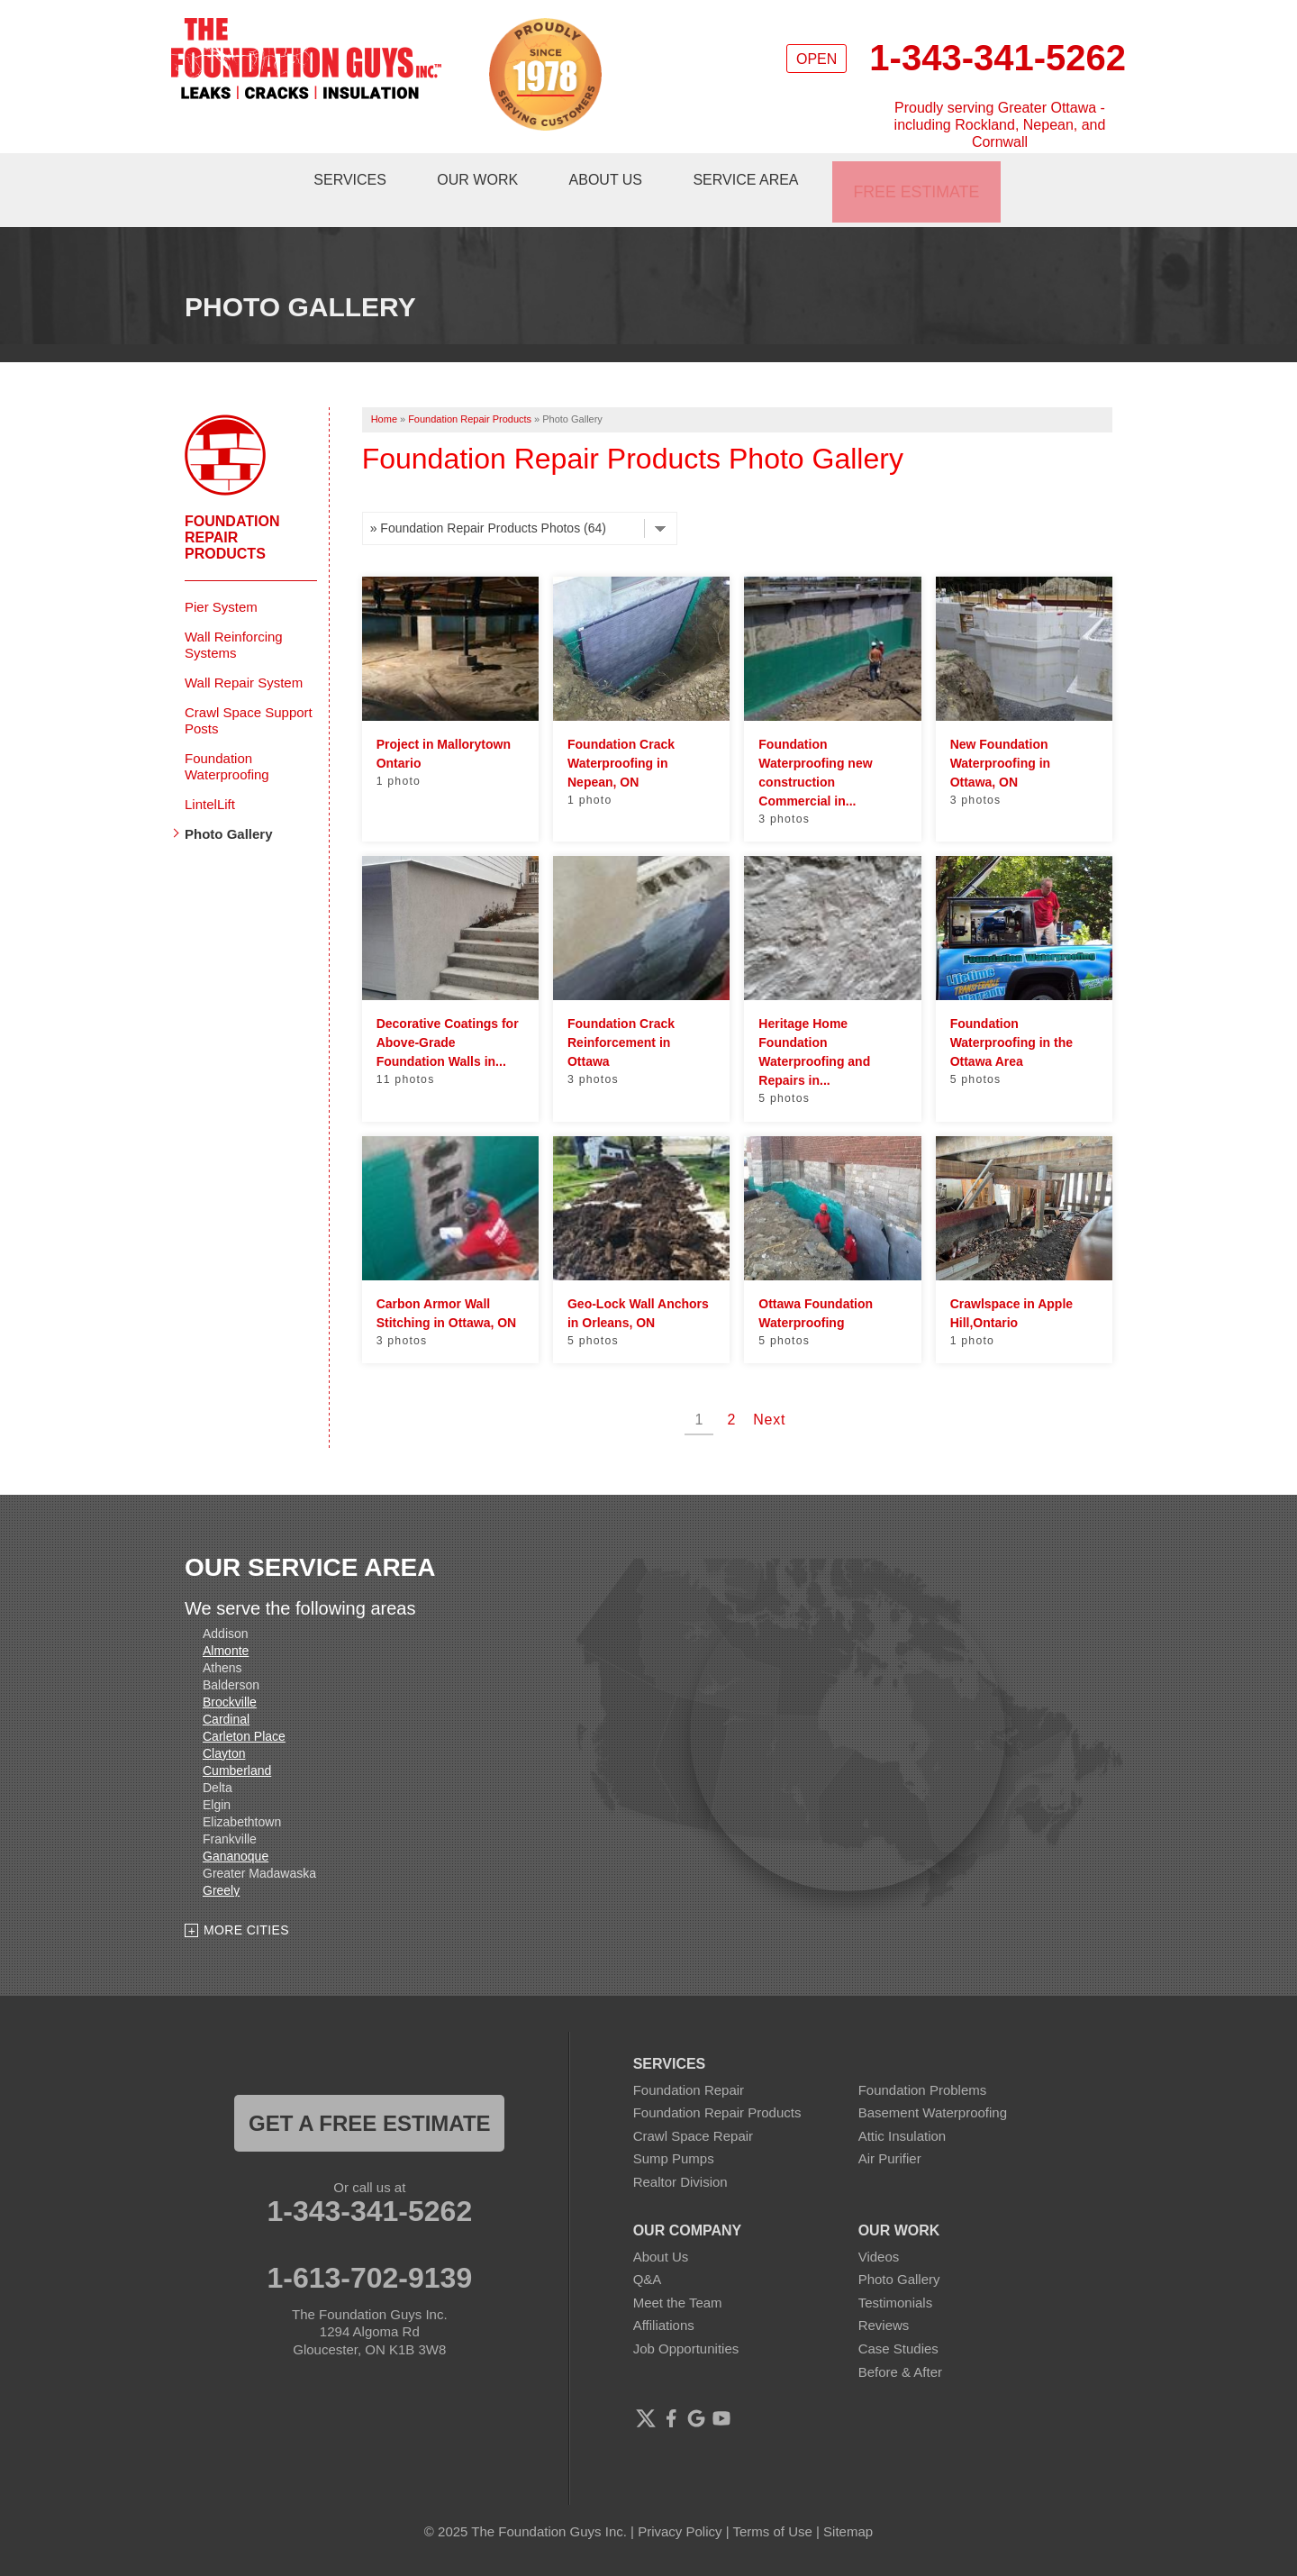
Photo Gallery (229, 807)
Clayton (224, 1726)
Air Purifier (889, 2132)
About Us (616, 176)
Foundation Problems (922, 2063)
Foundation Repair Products (232, 510)
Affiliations (663, 2299)
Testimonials (895, 2276)
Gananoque (235, 1829)
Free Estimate (923, 176)
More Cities (246, 1904)
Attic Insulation (902, 2109)
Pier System (221, 579)
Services (354, 176)
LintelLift (210, 777)
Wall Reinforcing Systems (234, 617)
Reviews (884, 2299)
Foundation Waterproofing (227, 739)
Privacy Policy (679, 2504)
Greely (221, 1863)
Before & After (900, 2345)
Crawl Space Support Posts (249, 693)
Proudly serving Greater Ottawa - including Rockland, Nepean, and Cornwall (1000, 125)
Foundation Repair (688, 2063)
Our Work (484, 176)
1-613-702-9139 (369, 2251)
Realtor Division (680, 2155)
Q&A (647, 2253)
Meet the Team (677, 2276)
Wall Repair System (244, 655)
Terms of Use (772, 2504)
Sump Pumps (673, 2132)
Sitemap (848, 2504)
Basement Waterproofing (932, 2086)
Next (769, 1393)
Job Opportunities (686, 2322)
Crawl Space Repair (693, 2109)
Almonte (226, 1623)
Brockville (230, 1675)
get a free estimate (369, 2096)
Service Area (759, 176)
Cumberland (237, 1743)
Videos (879, 2229)
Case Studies (898, 2322)
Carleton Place (244, 1709)
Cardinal (226, 1692)
